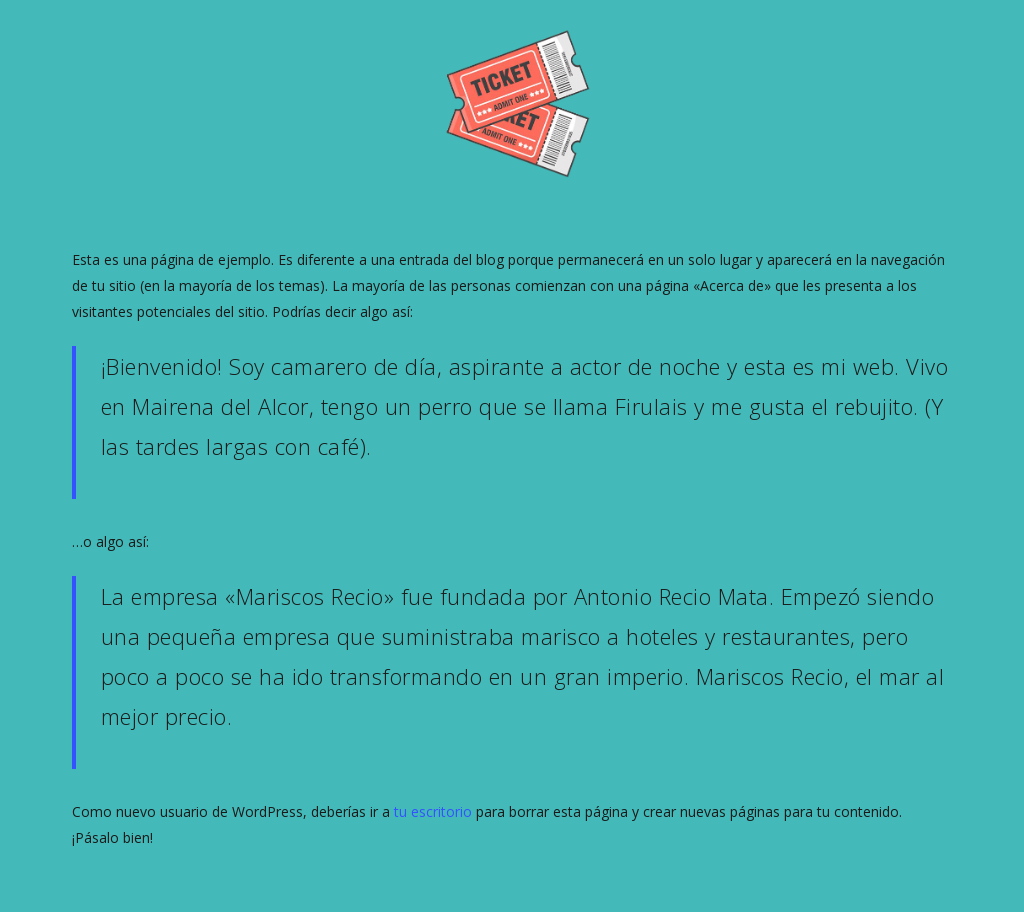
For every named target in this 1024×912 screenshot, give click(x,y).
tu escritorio (433, 811)
